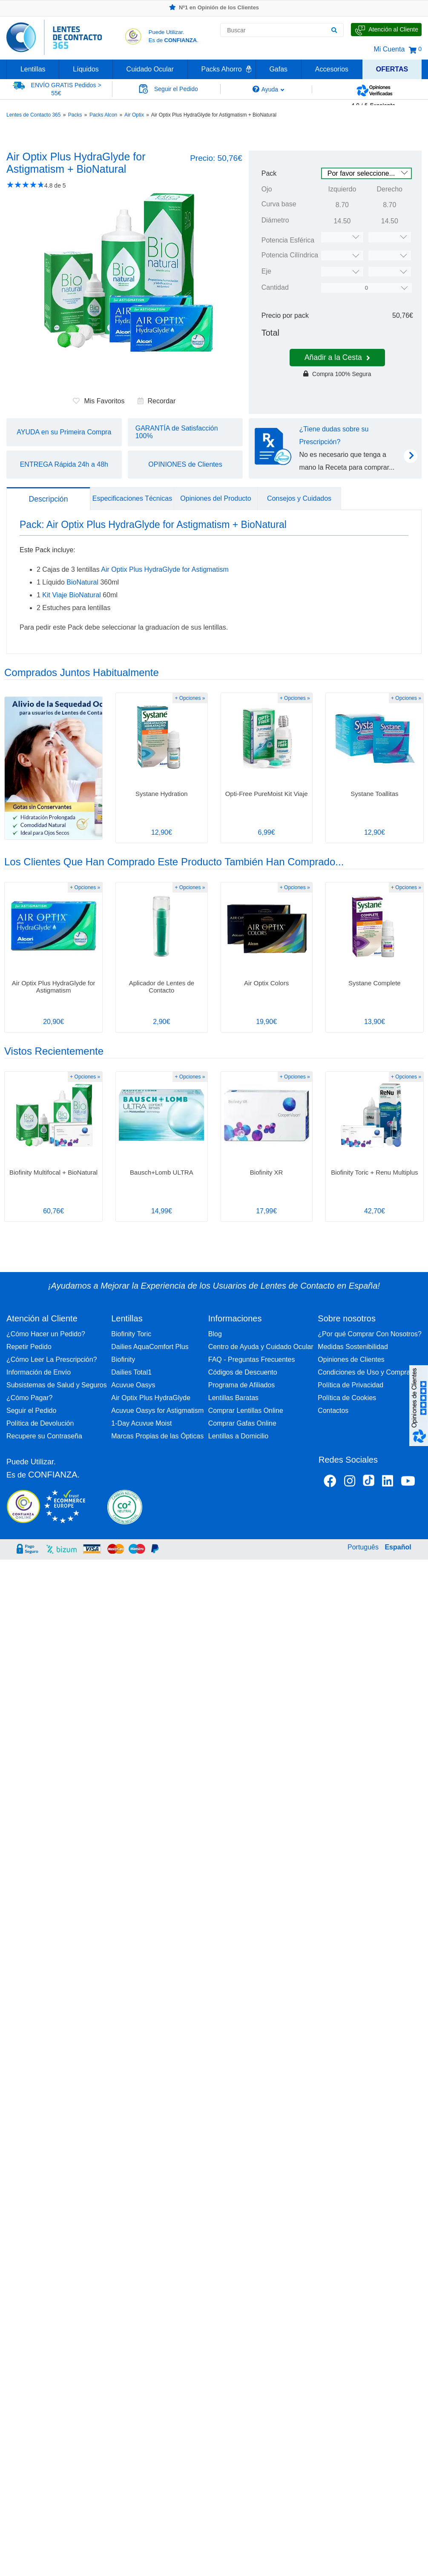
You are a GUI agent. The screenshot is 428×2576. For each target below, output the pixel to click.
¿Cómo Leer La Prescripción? (51, 1359)
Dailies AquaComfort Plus (149, 1346)
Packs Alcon (103, 115)
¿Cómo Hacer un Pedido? (45, 1334)
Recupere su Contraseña (44, 1436)
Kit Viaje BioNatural (71, 595)
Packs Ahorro (221, 69)
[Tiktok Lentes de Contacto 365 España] (368, 1483)
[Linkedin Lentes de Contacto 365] (387, 1482)
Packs (75, 115)
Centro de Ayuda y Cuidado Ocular (260, 1346)
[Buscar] (334, 30)
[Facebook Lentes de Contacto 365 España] (330, 1482)
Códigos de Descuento (242, 1372)
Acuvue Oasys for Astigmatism (157, 1410)
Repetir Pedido (29, 1346)
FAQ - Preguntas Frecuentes (251, 1359)
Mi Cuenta (389, 49)
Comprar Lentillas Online (245, 1410)
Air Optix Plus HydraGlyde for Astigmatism (165, 569)
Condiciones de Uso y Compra (364, 1372)
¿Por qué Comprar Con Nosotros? (370, 1334)
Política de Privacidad (350, 1385)
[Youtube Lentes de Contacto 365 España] (408, 1482)
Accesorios (331, 69)
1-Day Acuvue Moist (141, 1423)
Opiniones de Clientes (351, 1359)
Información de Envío (38, 1372)
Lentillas (33, 69)
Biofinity (123, 1359)
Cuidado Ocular (150, 69)
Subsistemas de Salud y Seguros (56, 1385)
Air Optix (134, 115)
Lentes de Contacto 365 (33, 115)
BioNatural (82, 582)
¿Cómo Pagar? (29, 1397)
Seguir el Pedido (31, 1410)
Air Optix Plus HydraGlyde (150, 1397)
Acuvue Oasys (133, 1385)
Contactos (333, 1410)
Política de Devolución (40, 1423)
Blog (215, 1334)
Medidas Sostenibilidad (353, 1346)
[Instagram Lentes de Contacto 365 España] (349, 1482)
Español (398, 1547)
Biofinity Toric (131, 1334)
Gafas (278, 69)
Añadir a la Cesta (337, 357)
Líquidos (86, 69)
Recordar (157, 401)
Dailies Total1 (131, 1372)
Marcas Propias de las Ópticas (157, 1436)
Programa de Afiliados (241, 1385)
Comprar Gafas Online (242, 1423)
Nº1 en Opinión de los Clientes (214, 7)
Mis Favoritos (98, 401)
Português (363, 1547)
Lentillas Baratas (233, 1397)
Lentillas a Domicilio (238, 1436)
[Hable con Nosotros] (386, 29)
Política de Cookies (347, 1397)
